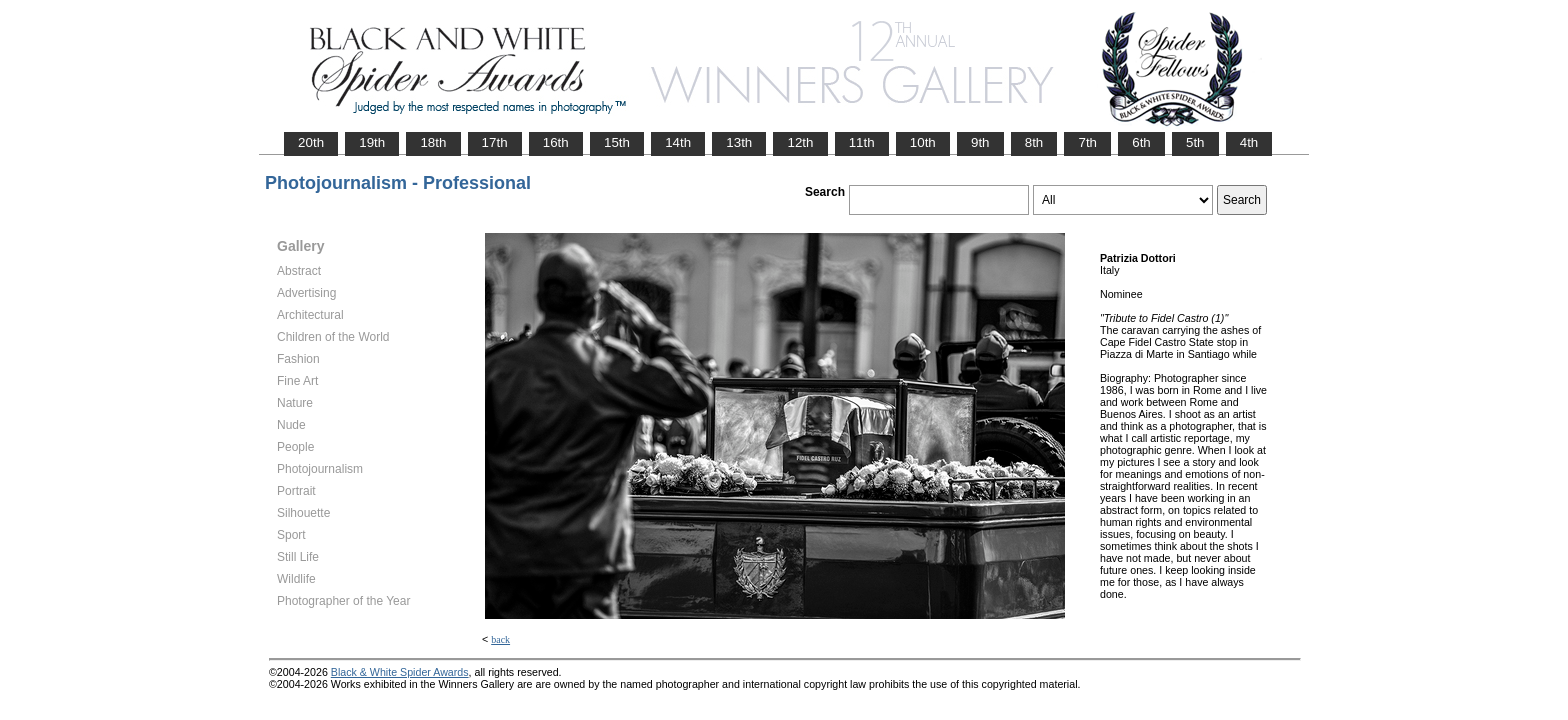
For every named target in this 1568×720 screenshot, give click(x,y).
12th (800, 142)
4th (1249, 142)
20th (311, 142)
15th (617, 142)
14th (678, 142)
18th (433, 142)
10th (923, 142)
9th (980, 142)
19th (372, 142)
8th (1034, 142)
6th (1141, 142)
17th (495, 142)
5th (1195, 142)
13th (739, 142)
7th (1087, 142)
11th (862, 142)
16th (556, 142)
